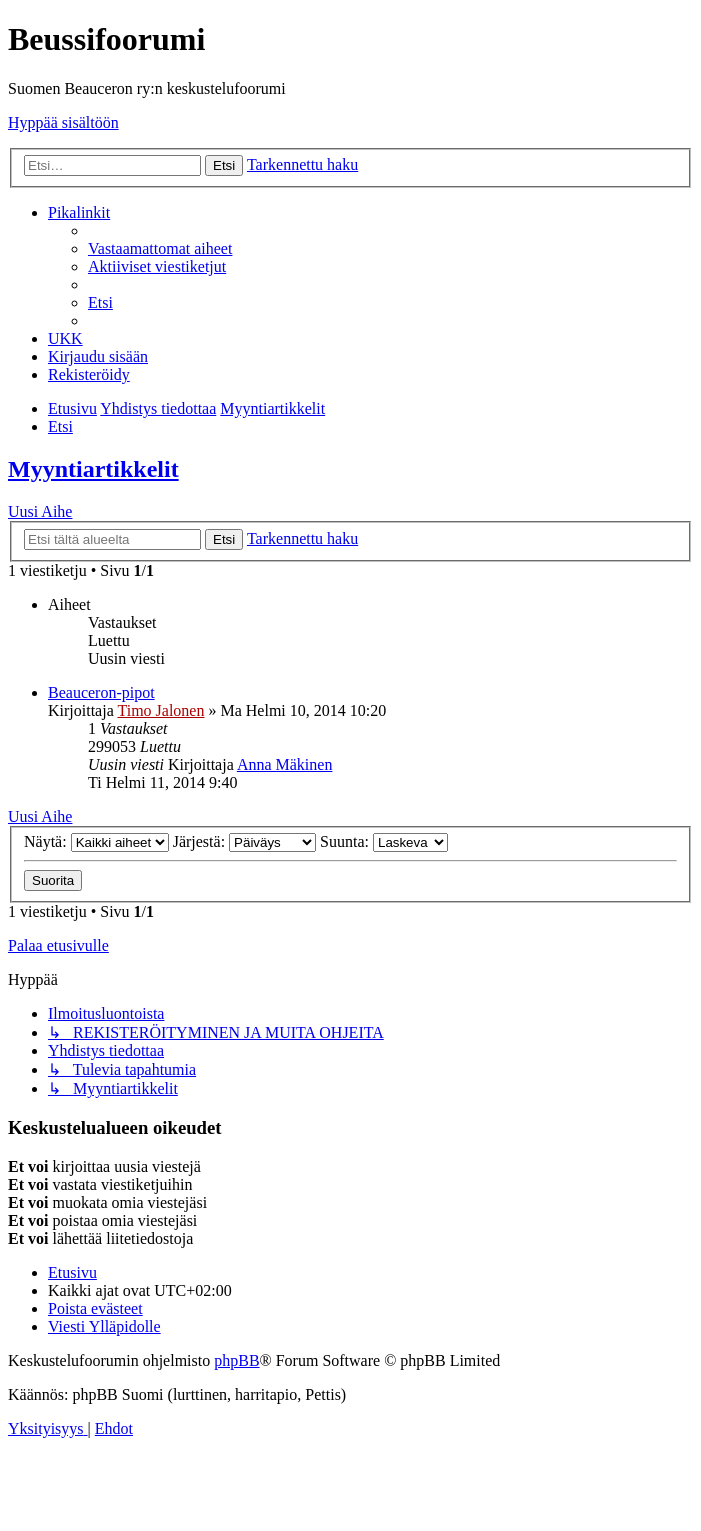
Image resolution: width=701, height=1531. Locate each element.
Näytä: (96, 841)
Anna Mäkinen (285, 764)
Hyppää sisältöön (63, 122)
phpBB (236, 1360)
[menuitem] (160, 248)
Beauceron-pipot (101, 692)
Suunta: (384, 841)
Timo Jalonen (160, 710)
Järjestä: (244, 841)
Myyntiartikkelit (93, 469)
